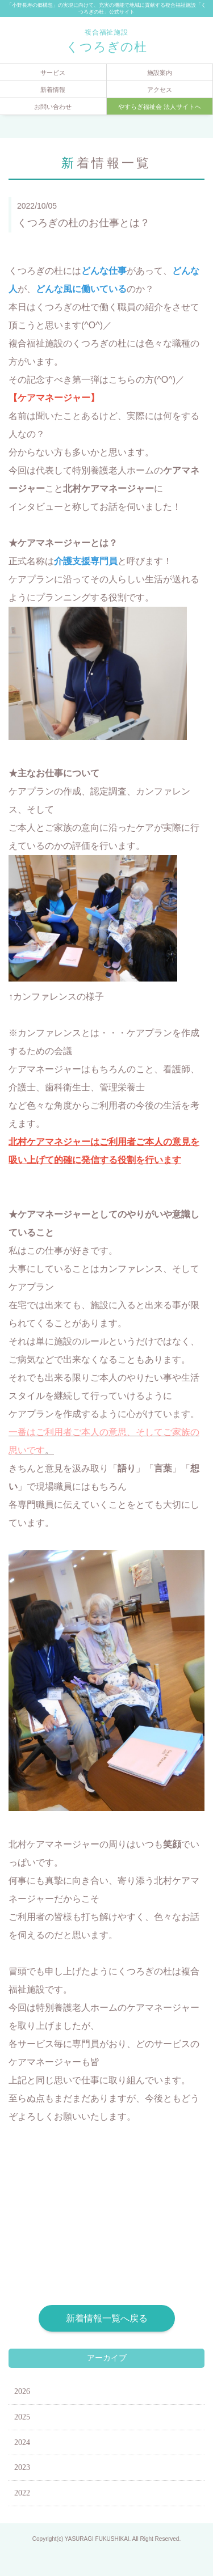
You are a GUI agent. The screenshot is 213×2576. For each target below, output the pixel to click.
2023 (22, 2467)
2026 (22, 2391)
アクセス (159, 89)
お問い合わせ (53, 106)
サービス (52, 72)
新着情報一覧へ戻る (107, 2318)
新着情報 (52, 89)
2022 (22, 2493)
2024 (22, 2442)
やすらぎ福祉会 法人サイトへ (159, 106)
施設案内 (159, 72)
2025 (22, 2417)
